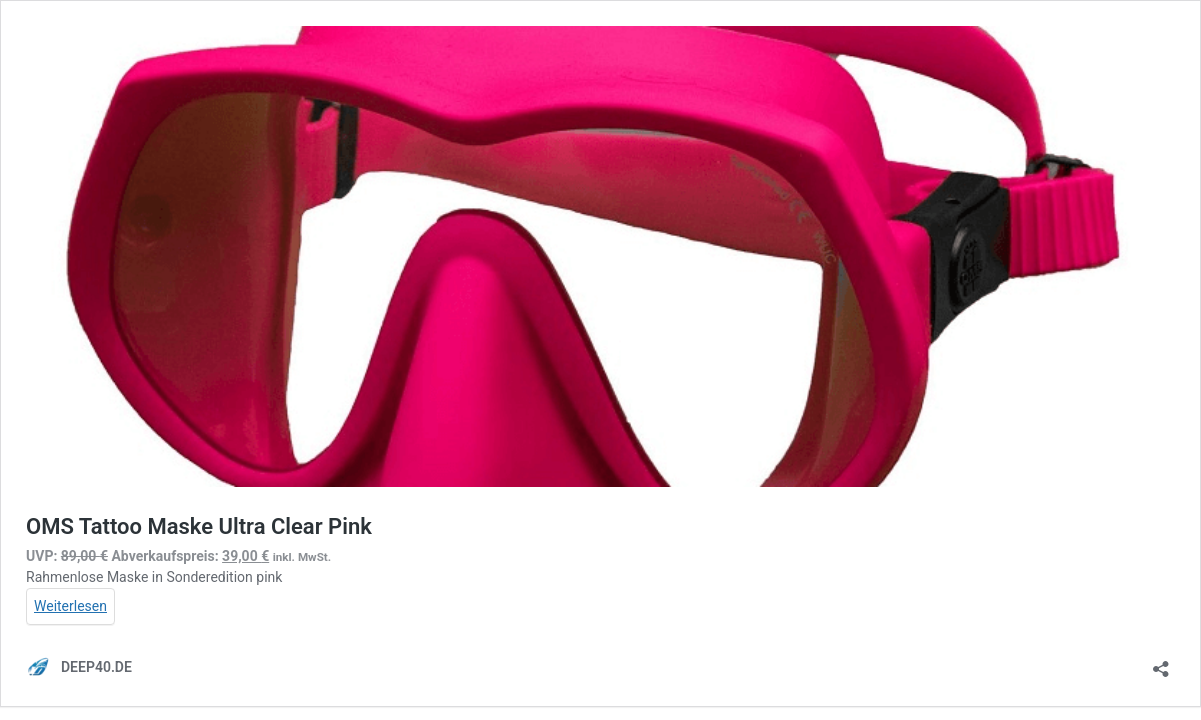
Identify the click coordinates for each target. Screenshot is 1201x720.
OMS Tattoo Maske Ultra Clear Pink (199, 526)
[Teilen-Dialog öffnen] (1161, 662)
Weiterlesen (70, 606)
